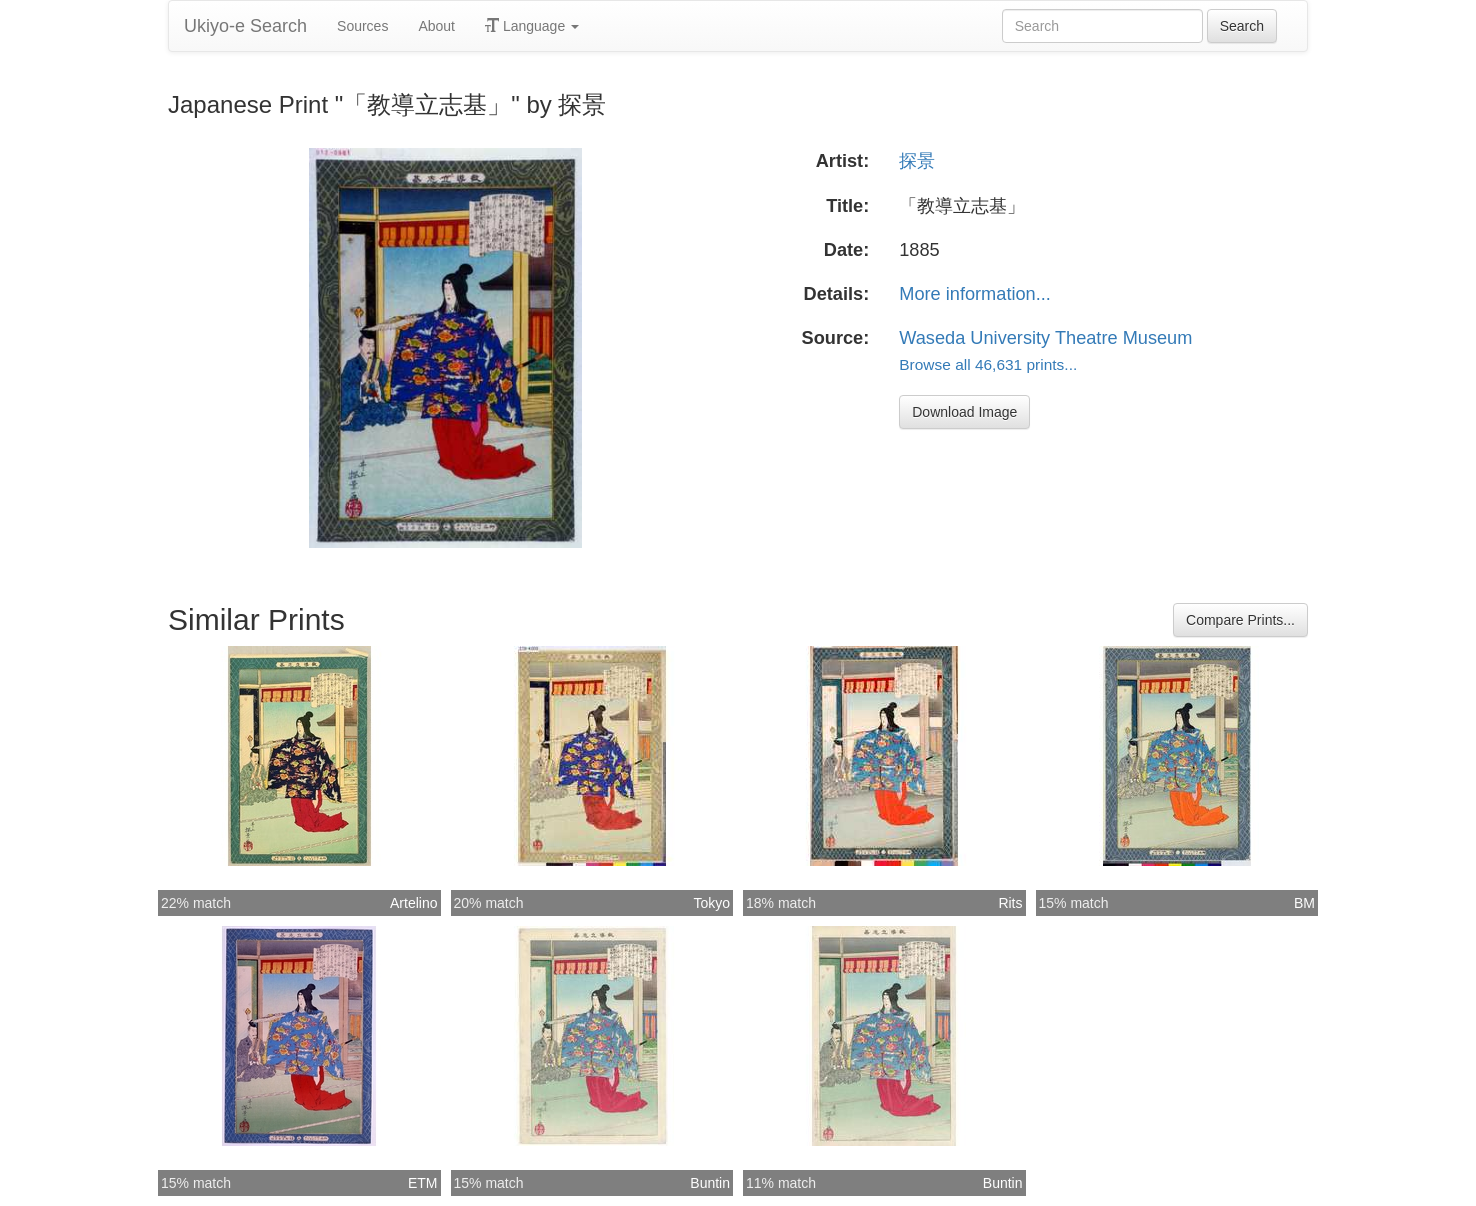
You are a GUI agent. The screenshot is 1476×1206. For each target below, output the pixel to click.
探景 (917, 161)
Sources (362, 26)
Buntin (710, 1183)
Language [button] (532, 26)
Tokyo (711, 903)
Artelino (413, 903)
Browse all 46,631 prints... (988, 364)
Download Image (964, 412)
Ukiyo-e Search (245, 26)
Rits (1010, 903)
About (436, 26)
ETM (423, 1183)
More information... (975, 294)
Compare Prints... (1240, 620)
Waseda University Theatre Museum (1045, 338)
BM (1304, 903)
